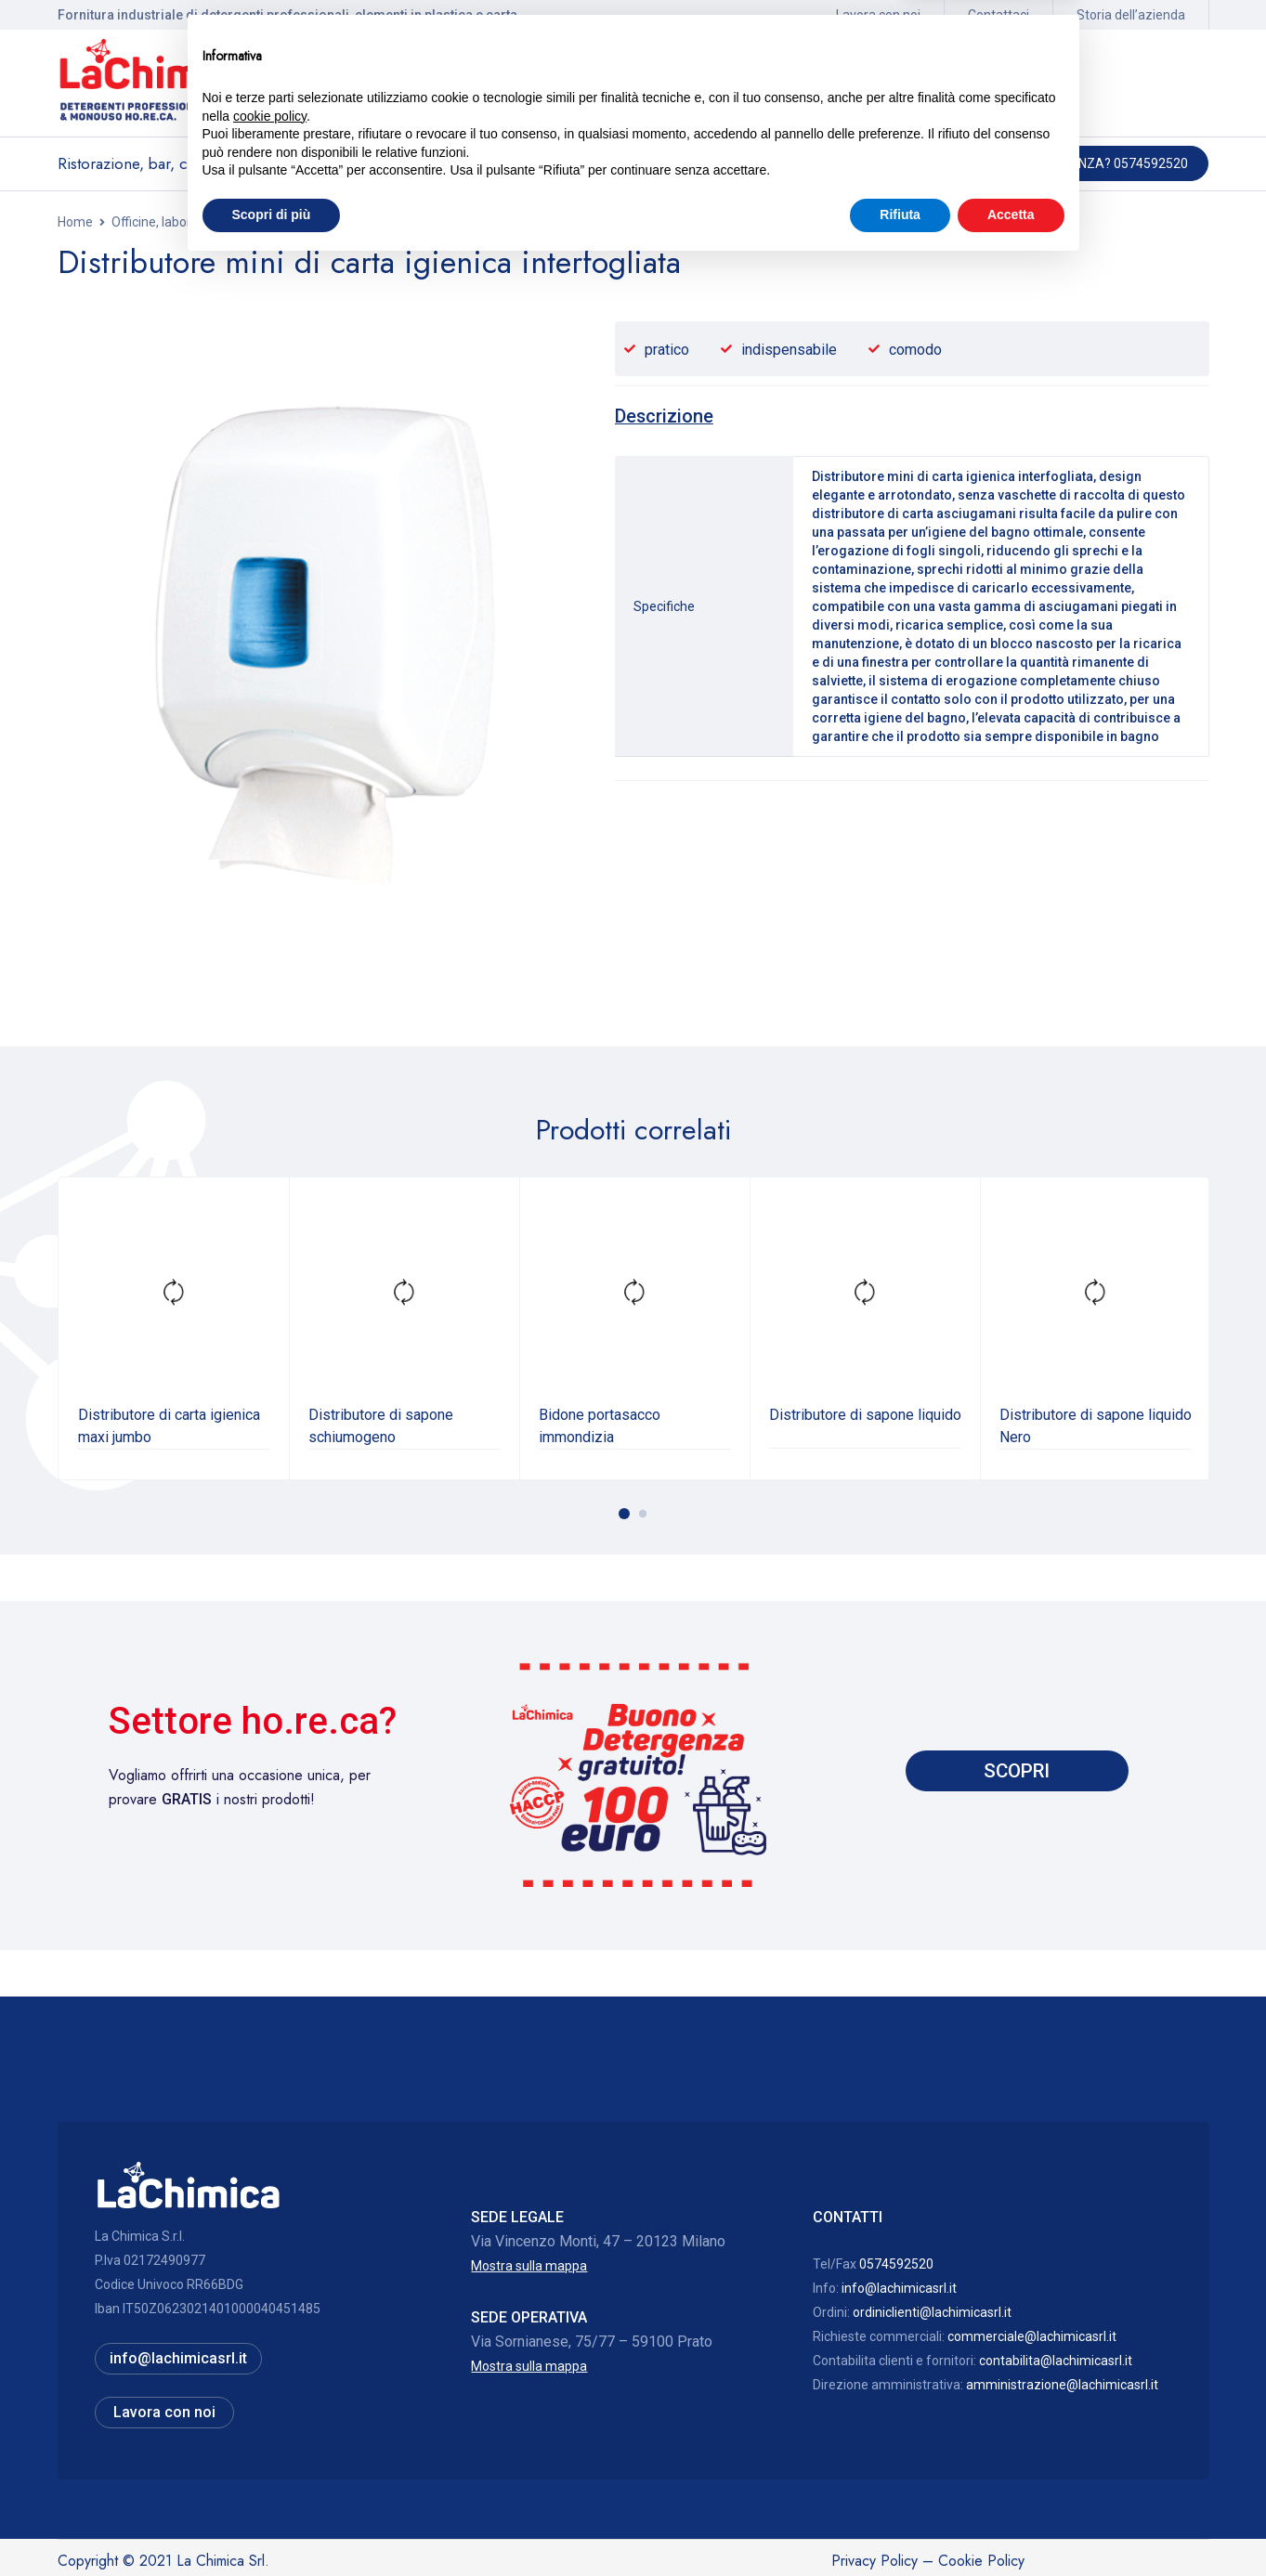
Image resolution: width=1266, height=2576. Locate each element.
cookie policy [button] (270, 2426)
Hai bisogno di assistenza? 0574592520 (1059, 163)
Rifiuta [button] (900, 2524)
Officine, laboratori (164, 222)
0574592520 (896, 2262)
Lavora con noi (878, 14)
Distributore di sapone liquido (865, 1413)
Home (75, 222)
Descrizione (667, 416)
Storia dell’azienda (1131, 14)
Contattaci (998, 14)
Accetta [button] (1011, 2524)
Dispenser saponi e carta (309, 222)
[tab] (667, 416)
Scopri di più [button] (271, 2524)
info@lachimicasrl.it (899, 2286)
